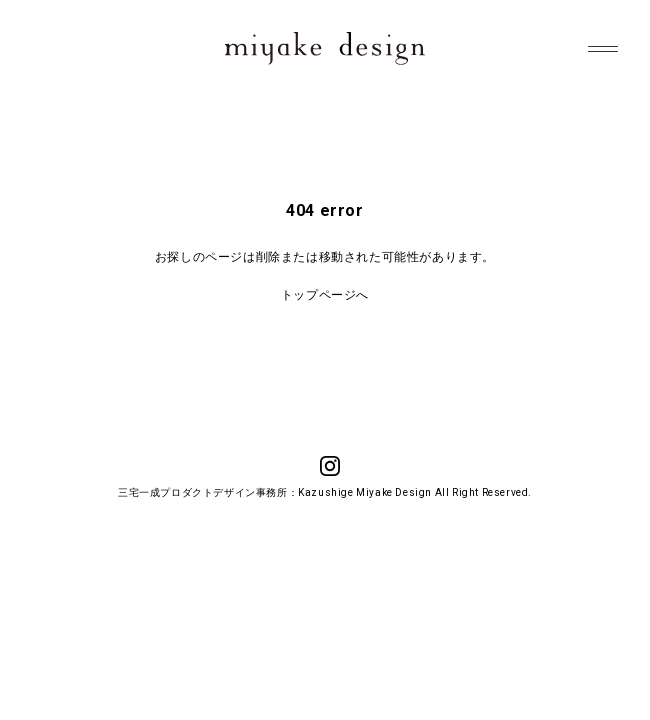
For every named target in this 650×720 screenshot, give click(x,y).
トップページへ (325, 295)
